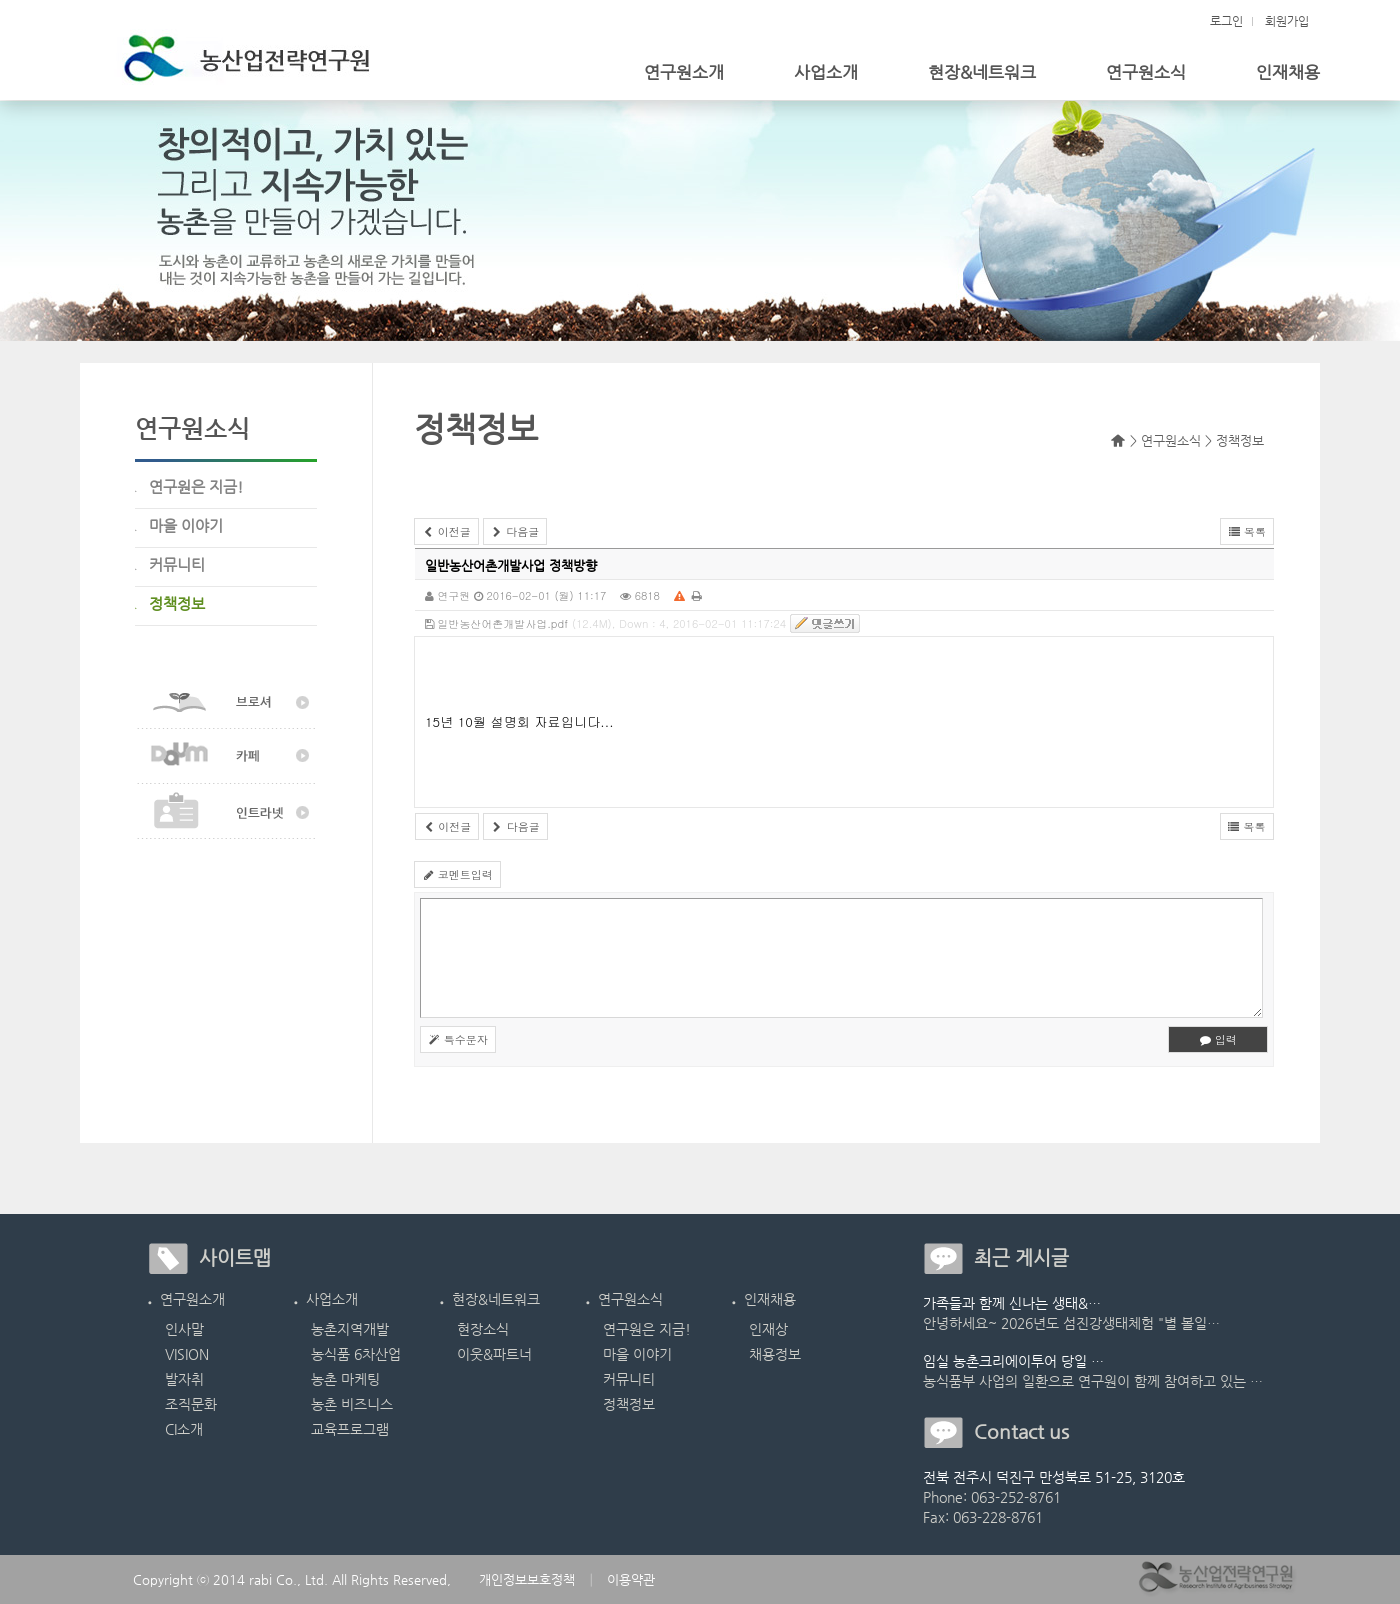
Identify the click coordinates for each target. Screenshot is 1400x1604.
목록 (1247, 531)
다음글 (515, 531)
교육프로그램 (350, 1429)
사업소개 (826, 72)
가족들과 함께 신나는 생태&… (1012, 1303)
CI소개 (184, 1429)
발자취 (184, 1379)
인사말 (184, 1329)
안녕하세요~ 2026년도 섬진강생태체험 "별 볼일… (1071, 1323)
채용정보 (775, 1354)
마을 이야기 (637, 1354)
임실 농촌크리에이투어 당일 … (1013, 1361)
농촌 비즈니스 (352, 1404)
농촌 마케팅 (345, 1379)
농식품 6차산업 (356, 1354)
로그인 (1226, 21)
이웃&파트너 (494, 1354)
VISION (187, 1354)
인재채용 (1288, 72)
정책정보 (629, 1404)
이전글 (446, 531)
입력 (1218, 1039)
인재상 (768, 1329)
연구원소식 (1146, 72)
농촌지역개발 (350, 1329)
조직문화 (191, 1404)
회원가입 (1287, 21)
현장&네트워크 (982, 72)
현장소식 (483, 1329)
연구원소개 (684, 72)
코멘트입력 (457, 874)
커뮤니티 (629, 1379)
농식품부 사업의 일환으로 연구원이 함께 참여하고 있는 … (1093, 1381)
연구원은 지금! (647, 1329)
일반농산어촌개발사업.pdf (496, 623)
